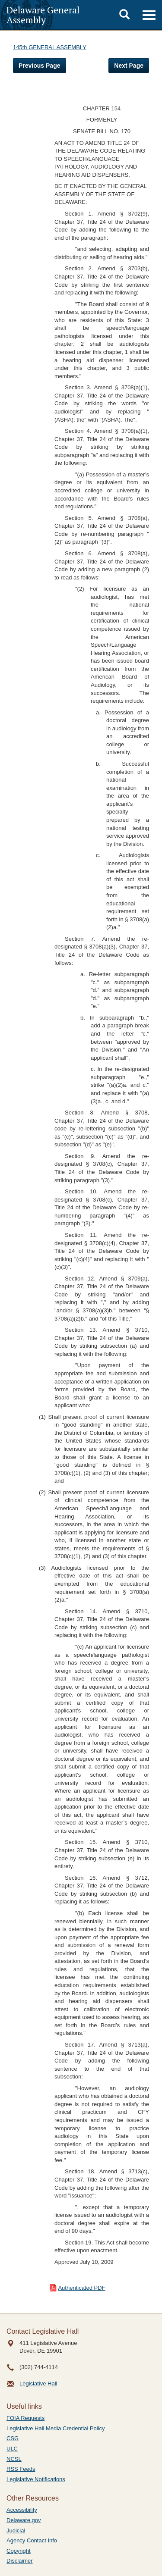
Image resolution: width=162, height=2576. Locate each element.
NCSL (14, 2459)
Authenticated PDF (81, 2288)
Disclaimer (19, 2560)
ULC (12, 2448)
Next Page (128, 65)
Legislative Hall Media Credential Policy (55, 2428)
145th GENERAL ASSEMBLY (49, 47)
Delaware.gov (23, 2520)
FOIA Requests (25, 2418)
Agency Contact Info (31, 2540)
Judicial (15, 2530)
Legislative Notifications (35, 2479)
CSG (12, 2438)
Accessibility (21, 2510)
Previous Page (39, 65)
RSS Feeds (20, 2469)
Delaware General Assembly (42, 14)
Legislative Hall (38, 2383)
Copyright (18, 2551)
